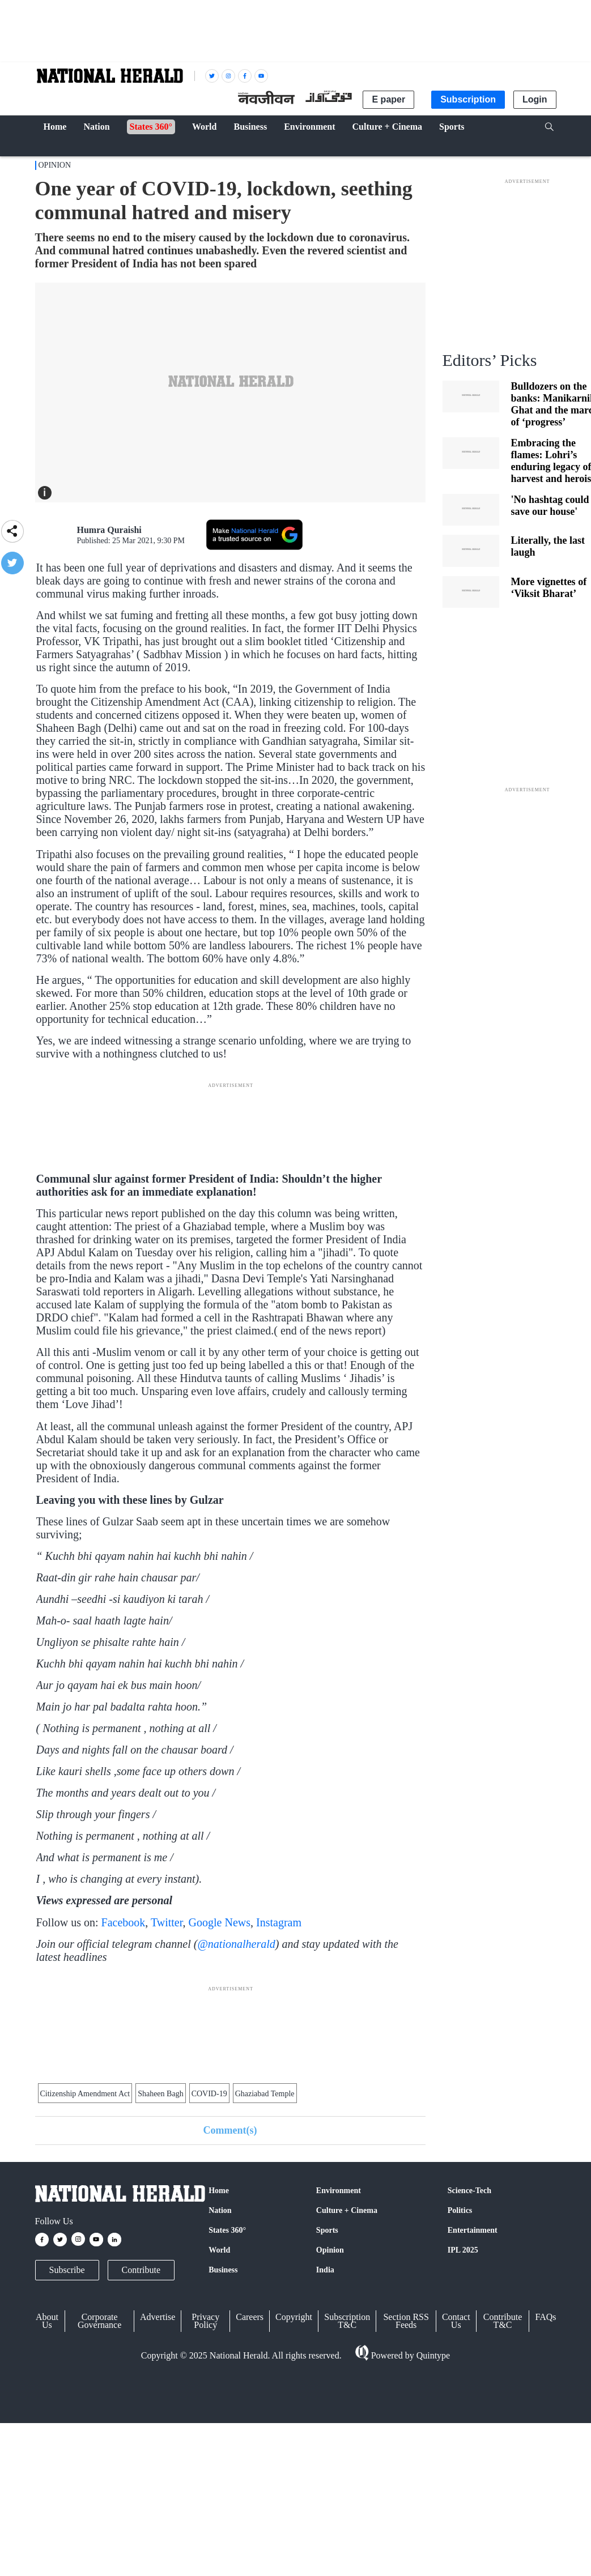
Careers (249, 2317)
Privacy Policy (205, 2321)
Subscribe (67, 2270)
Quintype (432, 2355)
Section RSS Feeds (405, 2321)
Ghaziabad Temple (265, 2093)
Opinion (55, 165)
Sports (327, 2230)
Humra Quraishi (109, 530)
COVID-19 (209, 2093)
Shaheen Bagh (160, 2093)
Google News (219, 1922)
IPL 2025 (463, 2250)
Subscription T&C (347, 2321)
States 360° (227, 2230)
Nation (220, 2210)
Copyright (293, 2317)
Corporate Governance (99, 2321)
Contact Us (456, 2321)
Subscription (468, 99)
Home (219, 2190)
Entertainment (473, 2230)
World (219, 2250)
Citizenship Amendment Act (85, 2093)
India (325, 2270)
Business (223, 2270)
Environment (338, 2190)
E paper (388, 99)
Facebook (123, 1922)
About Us (47, 2321)
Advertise (157, 2317)
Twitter (167, 1922)
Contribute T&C (502, 2321)
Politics (460, 2210)
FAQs (545, 2317)
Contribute (141, 2270)
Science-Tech (469, 2190)
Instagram (278, 1922)
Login (534, 99)
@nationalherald (236, 1944)
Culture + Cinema (346, 2210)
